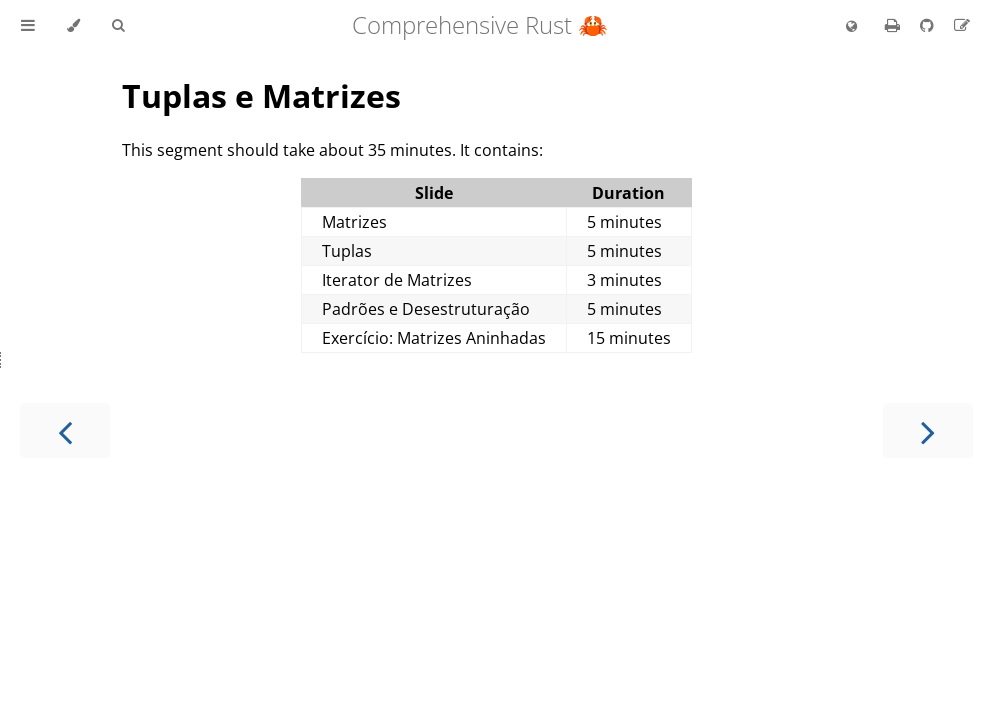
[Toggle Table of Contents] (28, 26)
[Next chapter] (928, 430)
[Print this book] (894, 25)
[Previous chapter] (65, 430)
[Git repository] (929, 25)
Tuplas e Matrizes (261, 95)
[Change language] (851, 27)
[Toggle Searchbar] (118, 26)
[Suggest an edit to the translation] (962, 25)
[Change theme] (73, 26)
